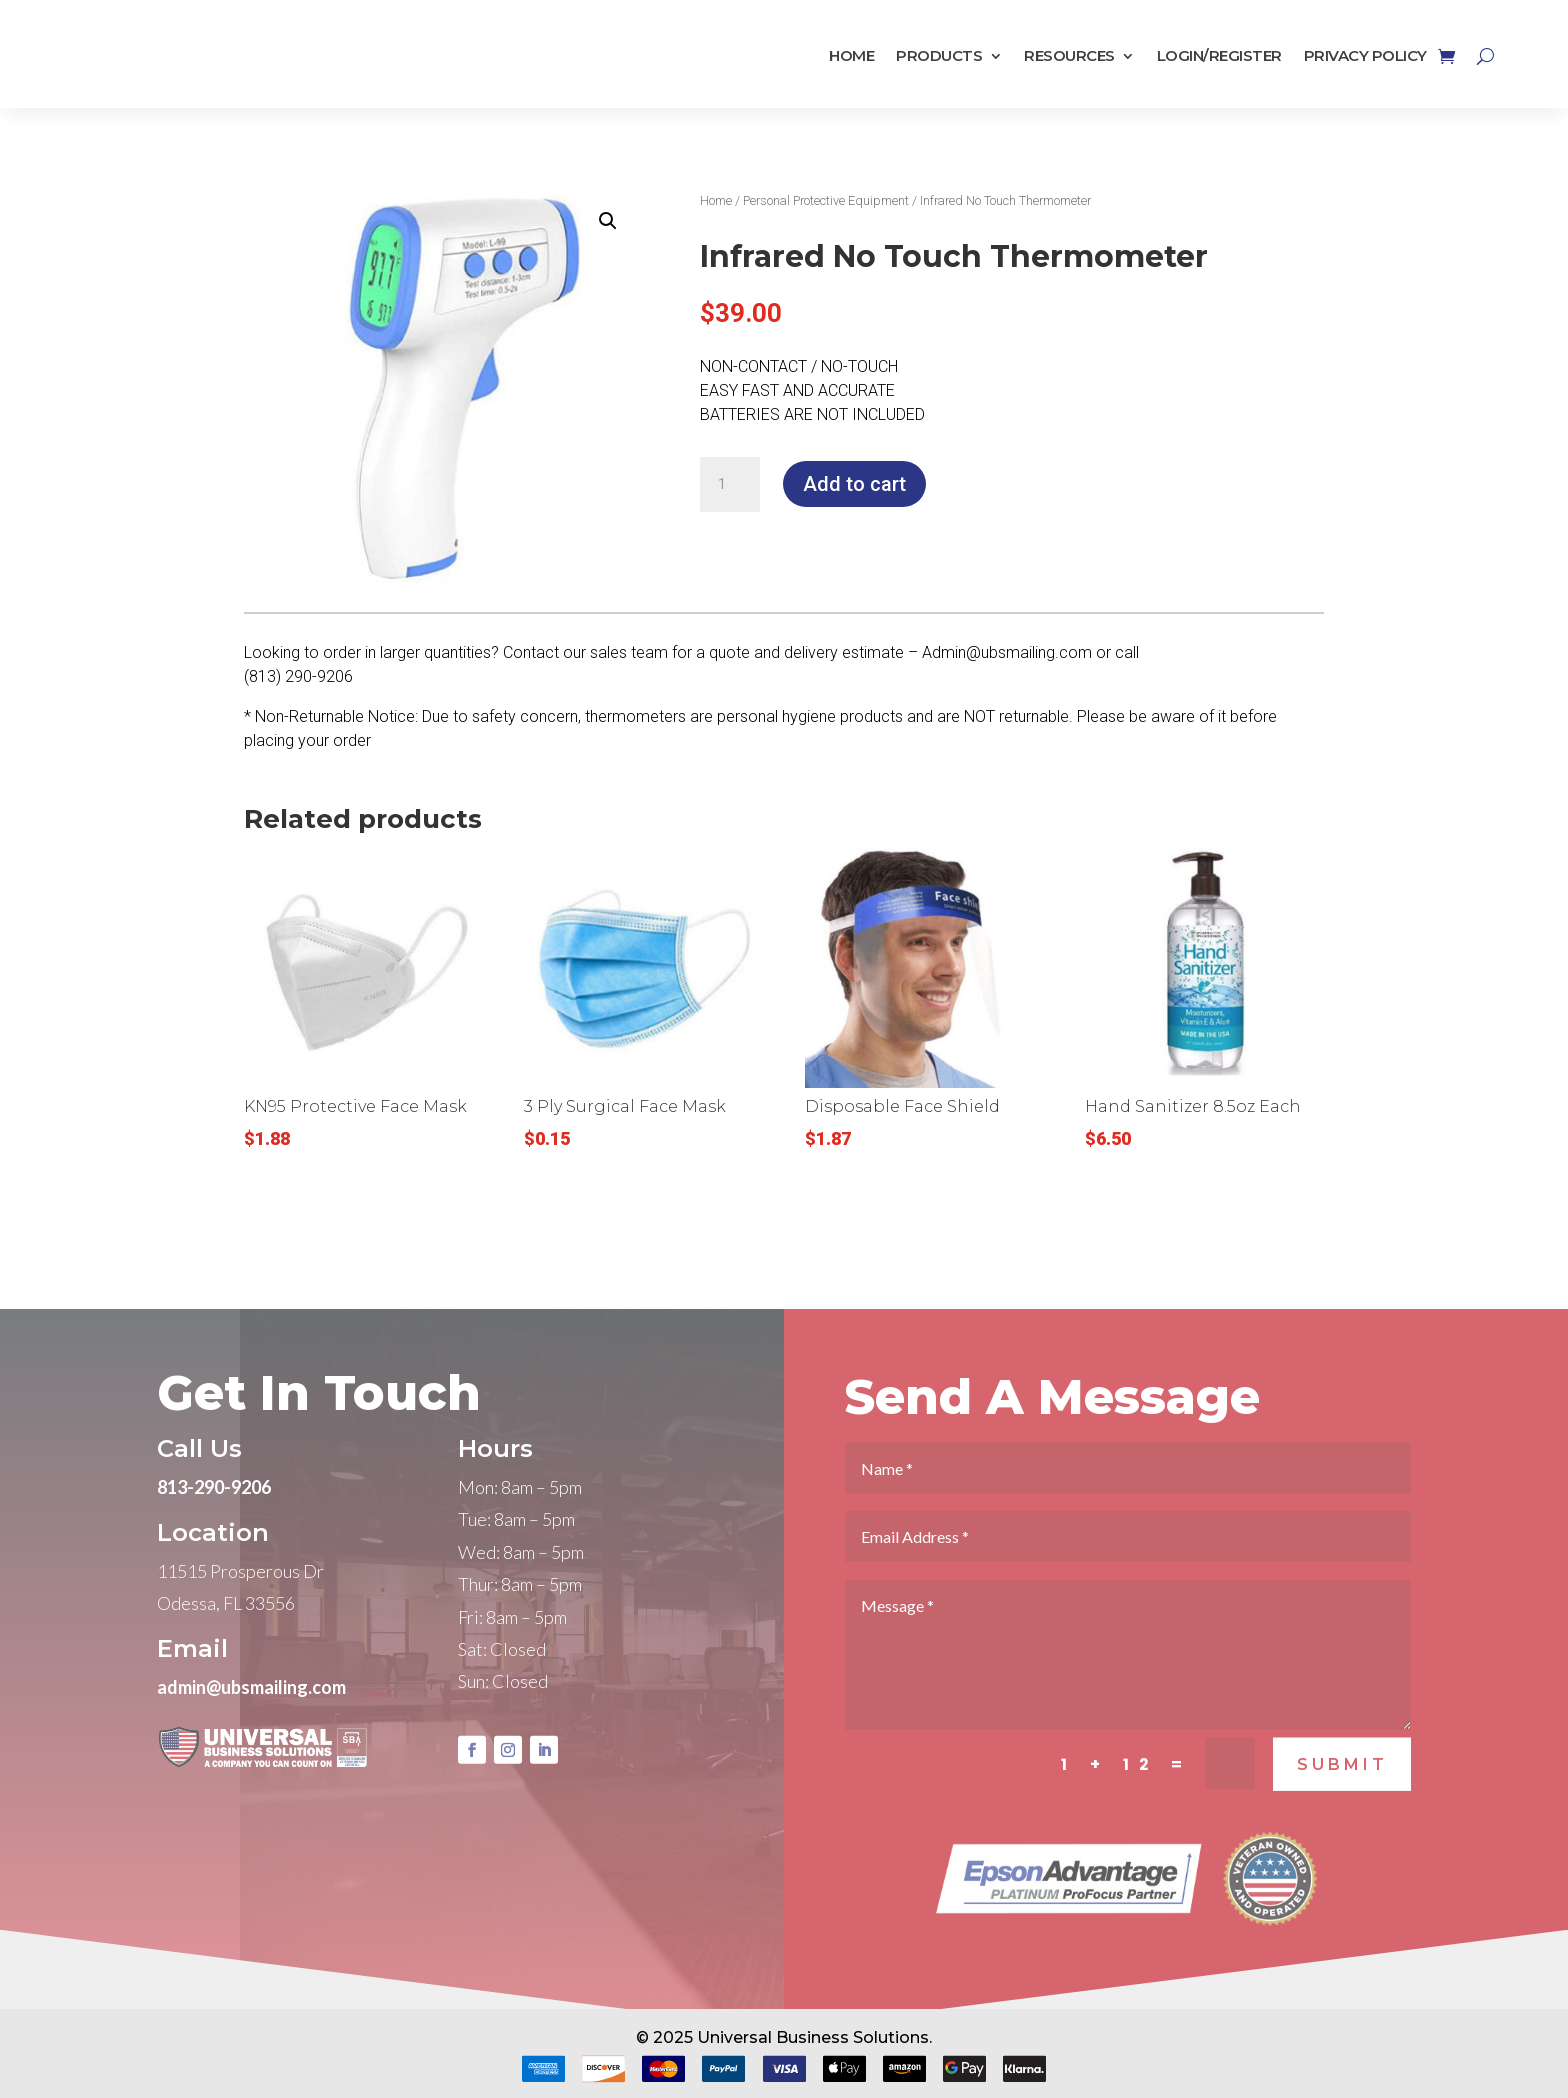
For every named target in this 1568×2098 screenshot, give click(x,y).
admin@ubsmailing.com (251, 1718)
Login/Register (1219, 56)
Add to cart (854, 484)
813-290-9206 (214, 1518)
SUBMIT (1342, 1795)
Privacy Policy (1365, 56)
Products (939, 56)
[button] (608, 221)
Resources (1069, 56)
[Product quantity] (730, 485)
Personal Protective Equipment (826, 200)
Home (851, 56)
